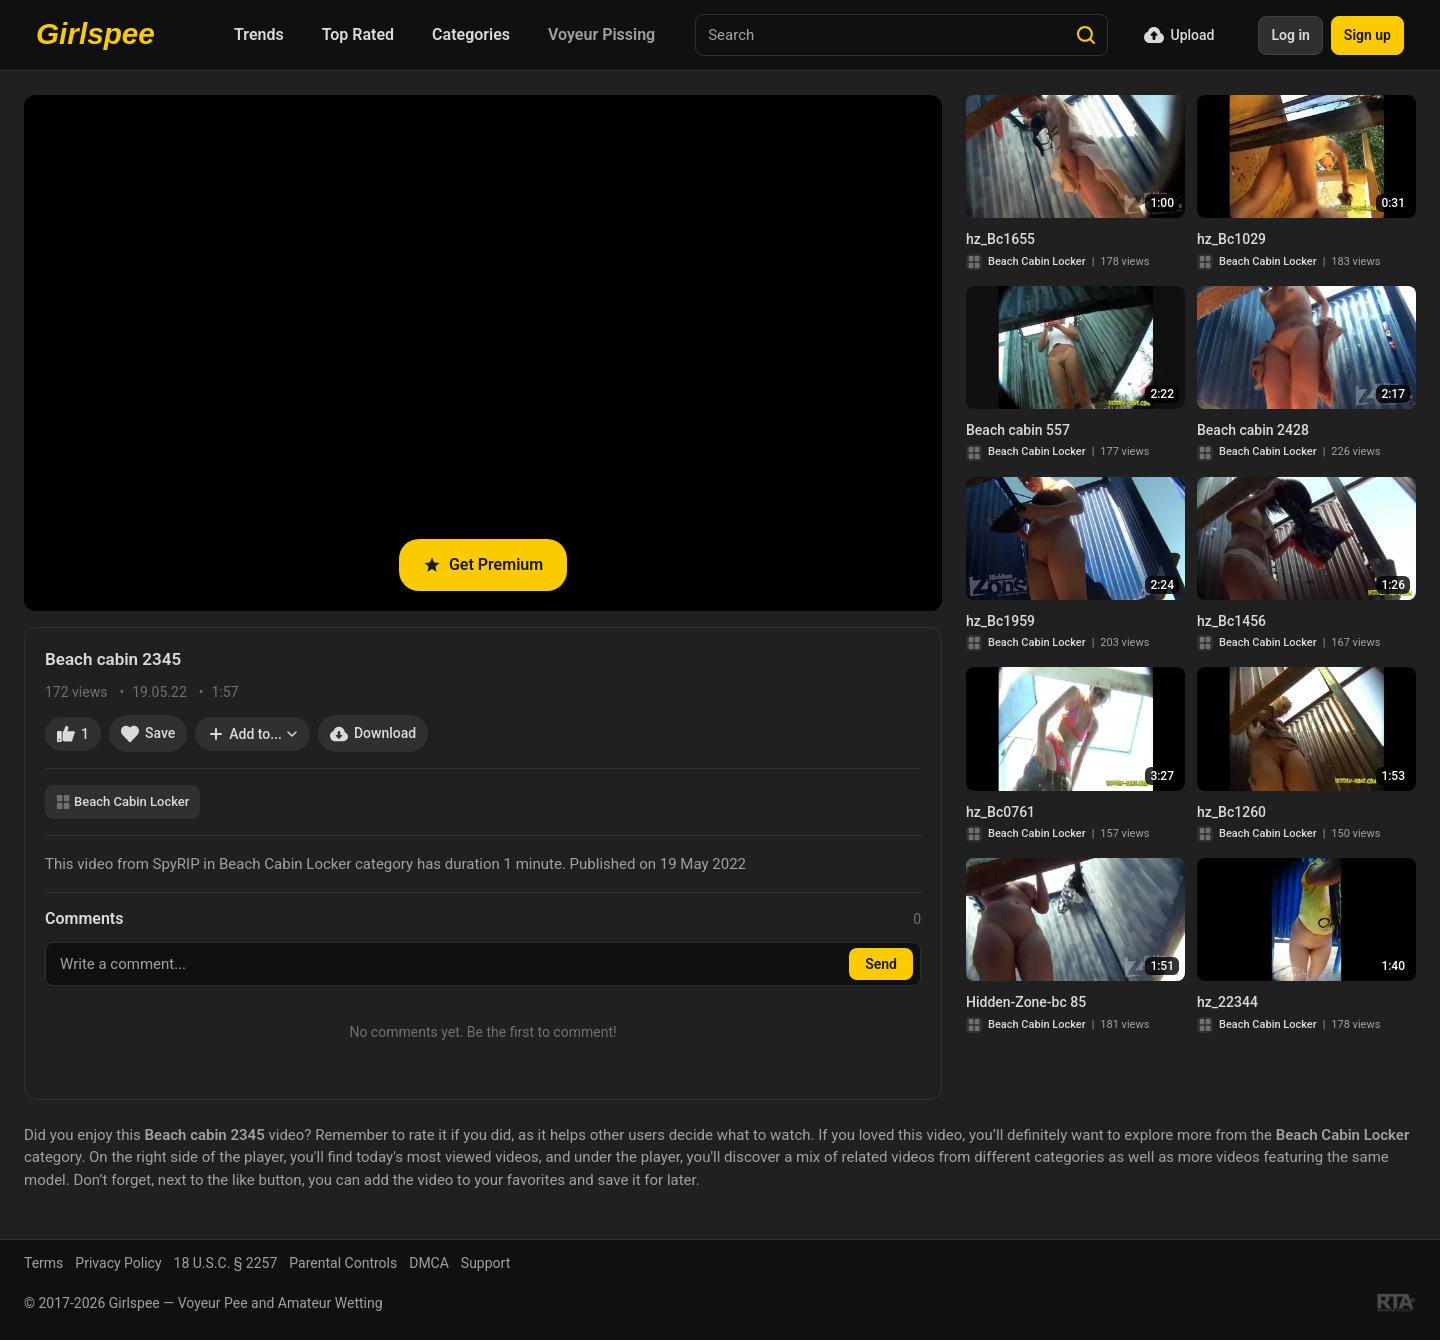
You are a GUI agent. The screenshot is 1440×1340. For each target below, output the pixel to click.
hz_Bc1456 (1231, 621)
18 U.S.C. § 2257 (226, 1263)
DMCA (429, 1263)
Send (881, 964)
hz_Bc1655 (1000, 239)
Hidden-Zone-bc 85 (1026, 1002)
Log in (1290, 35)
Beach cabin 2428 (1253, 430)
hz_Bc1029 (1231, 239)
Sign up (1367, 35)
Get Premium (483, 564)
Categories (471, 34)
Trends (259, 34)
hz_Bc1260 (1231, 812)
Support (485, 1263)
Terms (43, 1263)
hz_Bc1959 (1000, 621)
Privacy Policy (118, 1263)
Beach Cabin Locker (122, 801)
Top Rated (358, 34)
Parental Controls (343, 1263)
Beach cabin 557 (1018, 430)
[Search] (1086, 35)
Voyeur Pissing (601, 34)
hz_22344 (1227, 1002)
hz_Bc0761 (1000, 812)
